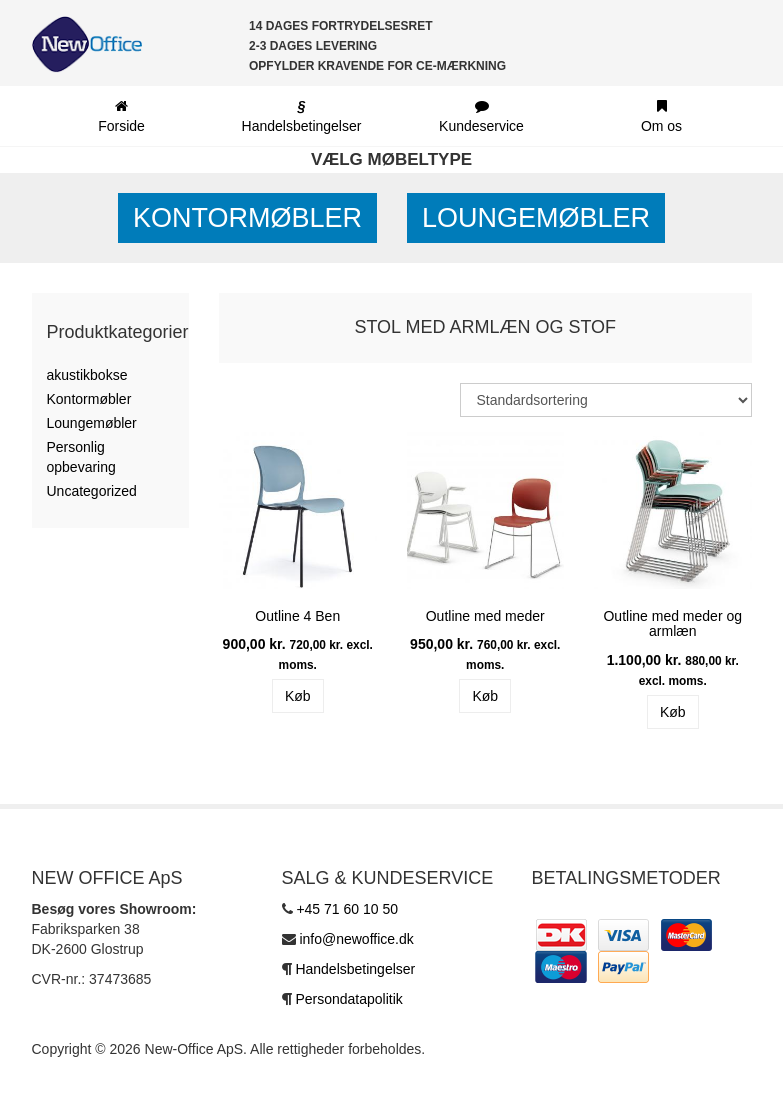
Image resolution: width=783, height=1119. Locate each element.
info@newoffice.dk (356, 939)
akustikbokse (87, 375)
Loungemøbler (536, 218)
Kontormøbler (247, 218)
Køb (298, 696)
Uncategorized (92, 491)
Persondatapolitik (348, 999)
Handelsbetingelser (355, 969)
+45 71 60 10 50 (347, 909)
